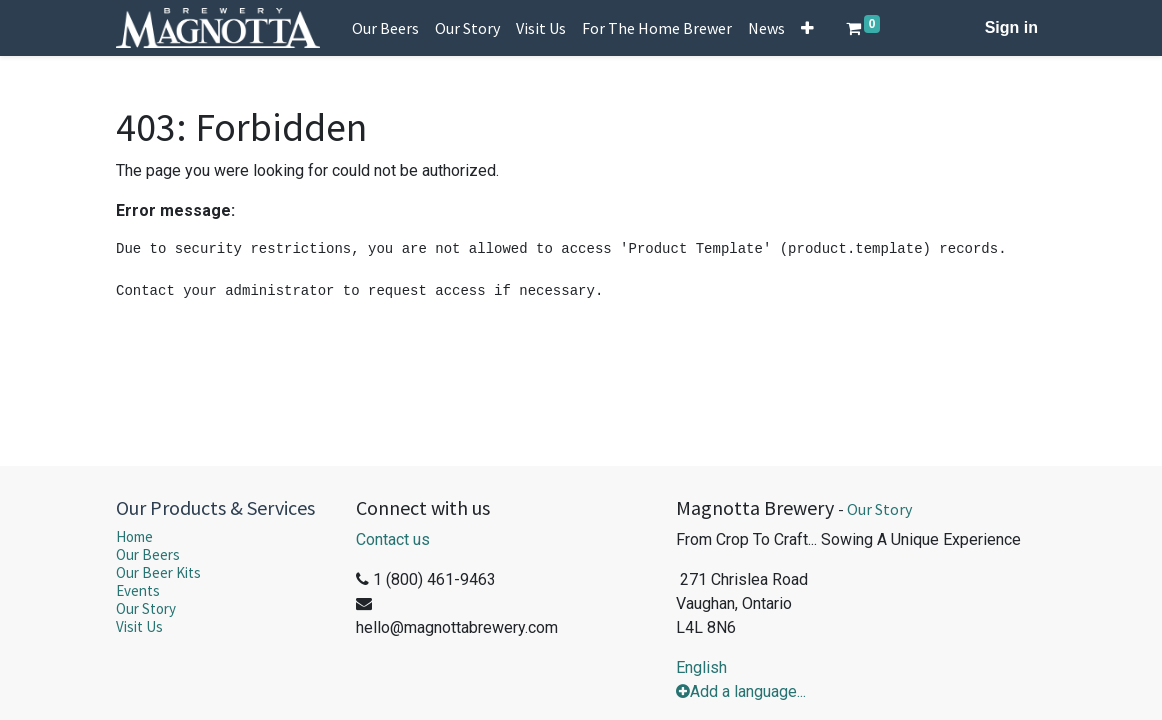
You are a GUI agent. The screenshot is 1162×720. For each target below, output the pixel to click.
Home (134, 536)
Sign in (1011, 27)
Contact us (393, 539)
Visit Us (139, 626)
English (701, 667)
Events (138, 590)
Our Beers (148, 554)
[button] (807, 28)
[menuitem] (385, 28)
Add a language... (741, 691)
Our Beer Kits (158, 572)
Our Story (146, 608)
